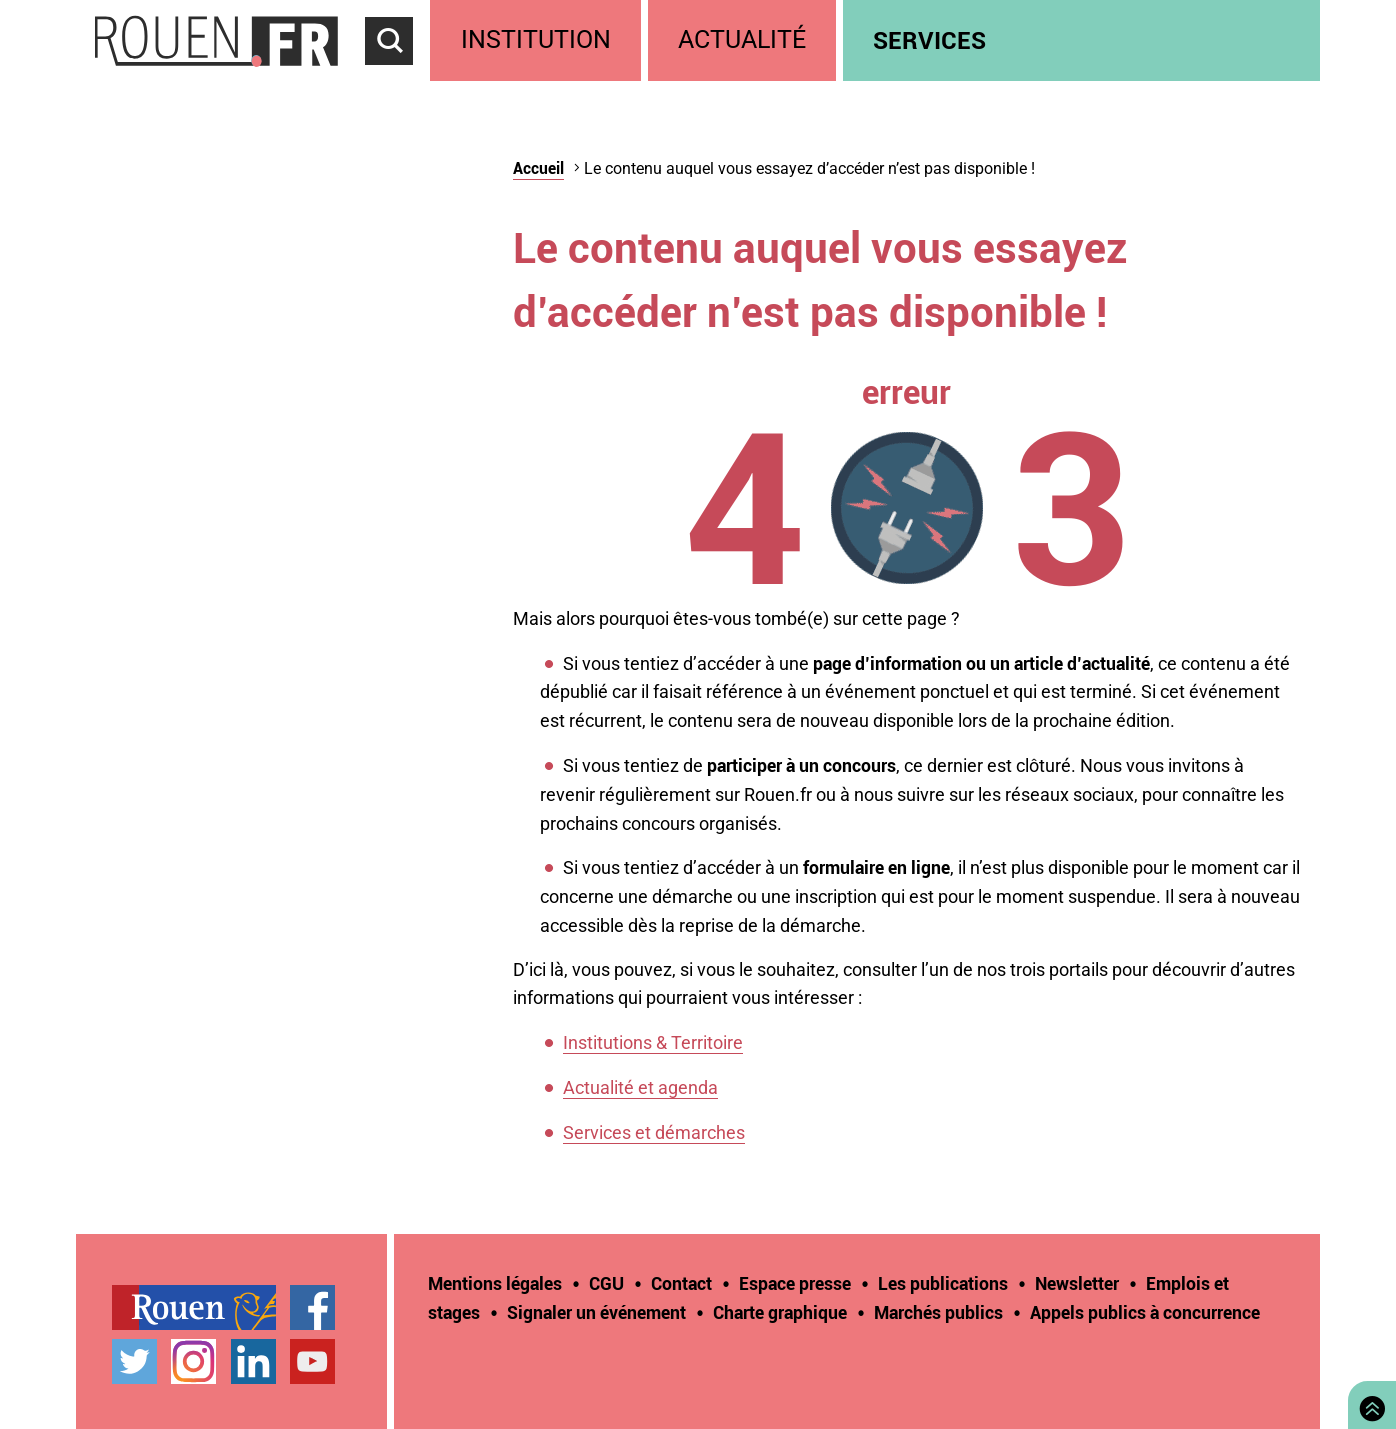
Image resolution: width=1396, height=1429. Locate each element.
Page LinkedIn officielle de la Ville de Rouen (253, 1361)
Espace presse (795, 1283)
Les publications (943, 1283)
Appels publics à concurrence (1145, 1312)
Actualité (742, 39)
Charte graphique (780, 1312)
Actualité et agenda (640, 1087)
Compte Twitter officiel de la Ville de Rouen (134, 1361)
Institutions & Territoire (653, 1042)
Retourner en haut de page (1368, 1402)
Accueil (538, 168)
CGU (606, 1283)
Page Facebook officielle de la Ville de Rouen (312, 1307)
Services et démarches (654, 1132)
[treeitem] (538, 40)
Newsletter (1077, 1283)
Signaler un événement (596, 1312)
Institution (536, 39)
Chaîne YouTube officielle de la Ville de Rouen (312, 1361)
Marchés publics (938, 1312)
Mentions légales (495, 1283)
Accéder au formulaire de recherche (398, 76)
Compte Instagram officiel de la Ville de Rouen (193, 1361)
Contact (681, 1283)
